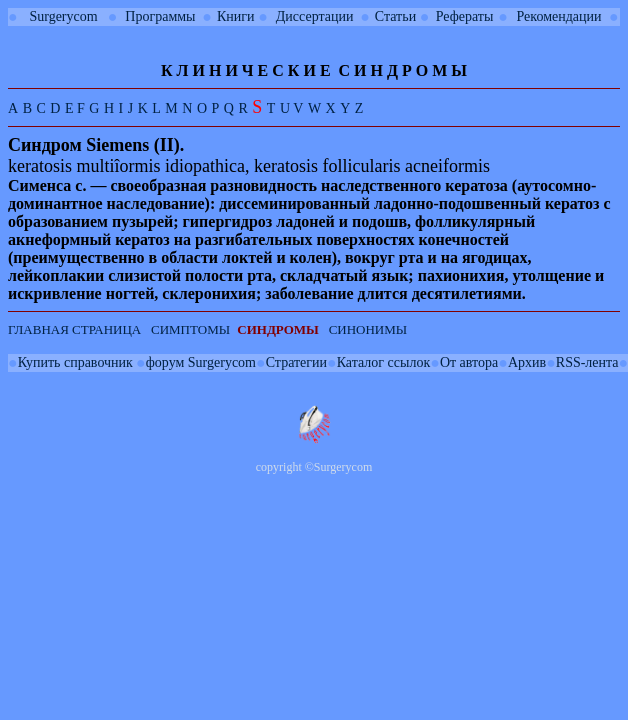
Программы (160, 16)
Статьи (395, 16)
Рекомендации (559, 16)
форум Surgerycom (201, 362)
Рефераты (465, 16)
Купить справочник (75, 362)
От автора (469, 362)
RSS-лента (587, 362)
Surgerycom (63, 16)
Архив (527, 362)
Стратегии (296, 362)
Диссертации (315, 16)
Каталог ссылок (383, 362)
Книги (236, 16)
